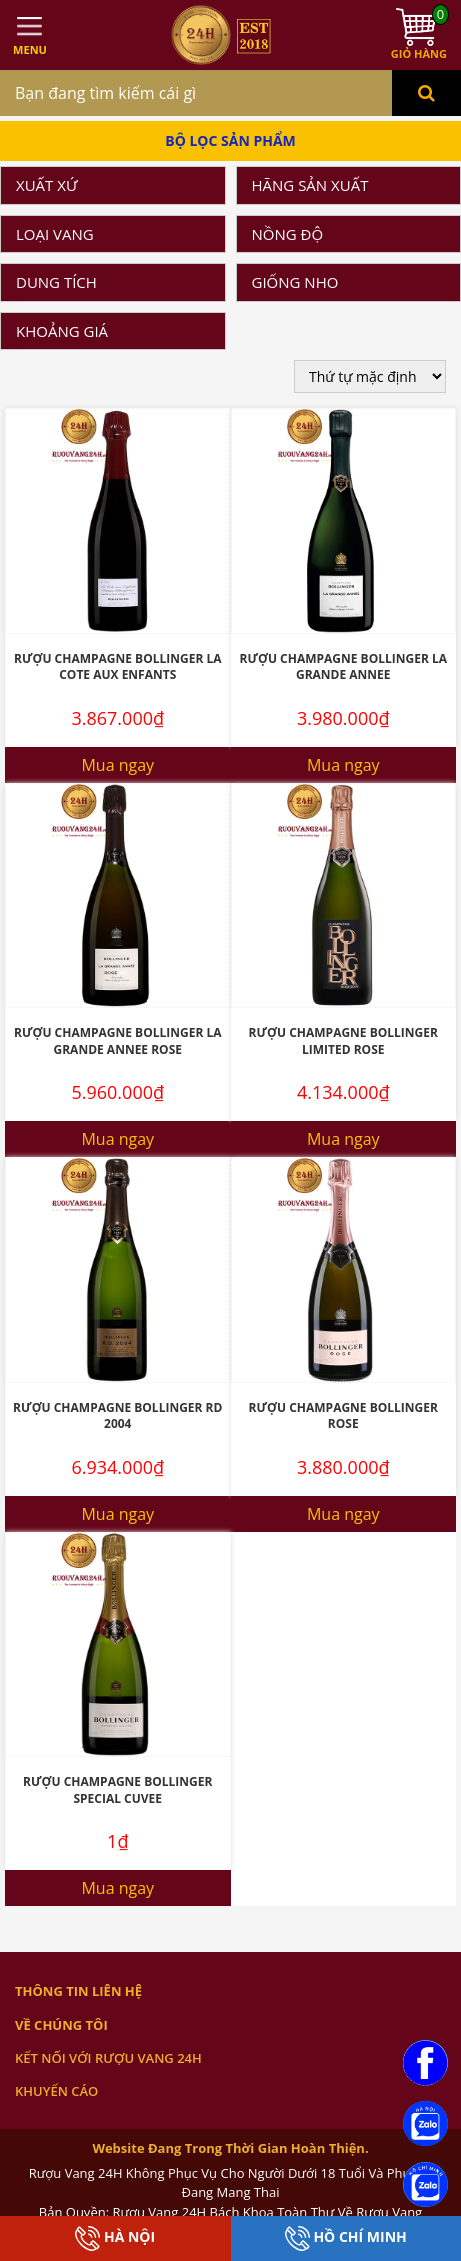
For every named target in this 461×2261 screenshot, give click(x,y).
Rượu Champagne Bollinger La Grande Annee (343, 667)
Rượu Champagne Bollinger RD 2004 (117, 1416)
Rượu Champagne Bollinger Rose (343, 1416)
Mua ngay (117, 765)
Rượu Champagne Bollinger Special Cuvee (117, 1790)
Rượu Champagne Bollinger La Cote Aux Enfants (118, 667)
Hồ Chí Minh (346, 2238)
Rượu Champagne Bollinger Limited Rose (343, 1041)
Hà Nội (115, 2238)
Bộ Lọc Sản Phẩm (230, 140)
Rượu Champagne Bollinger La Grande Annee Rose (118, 1041)
